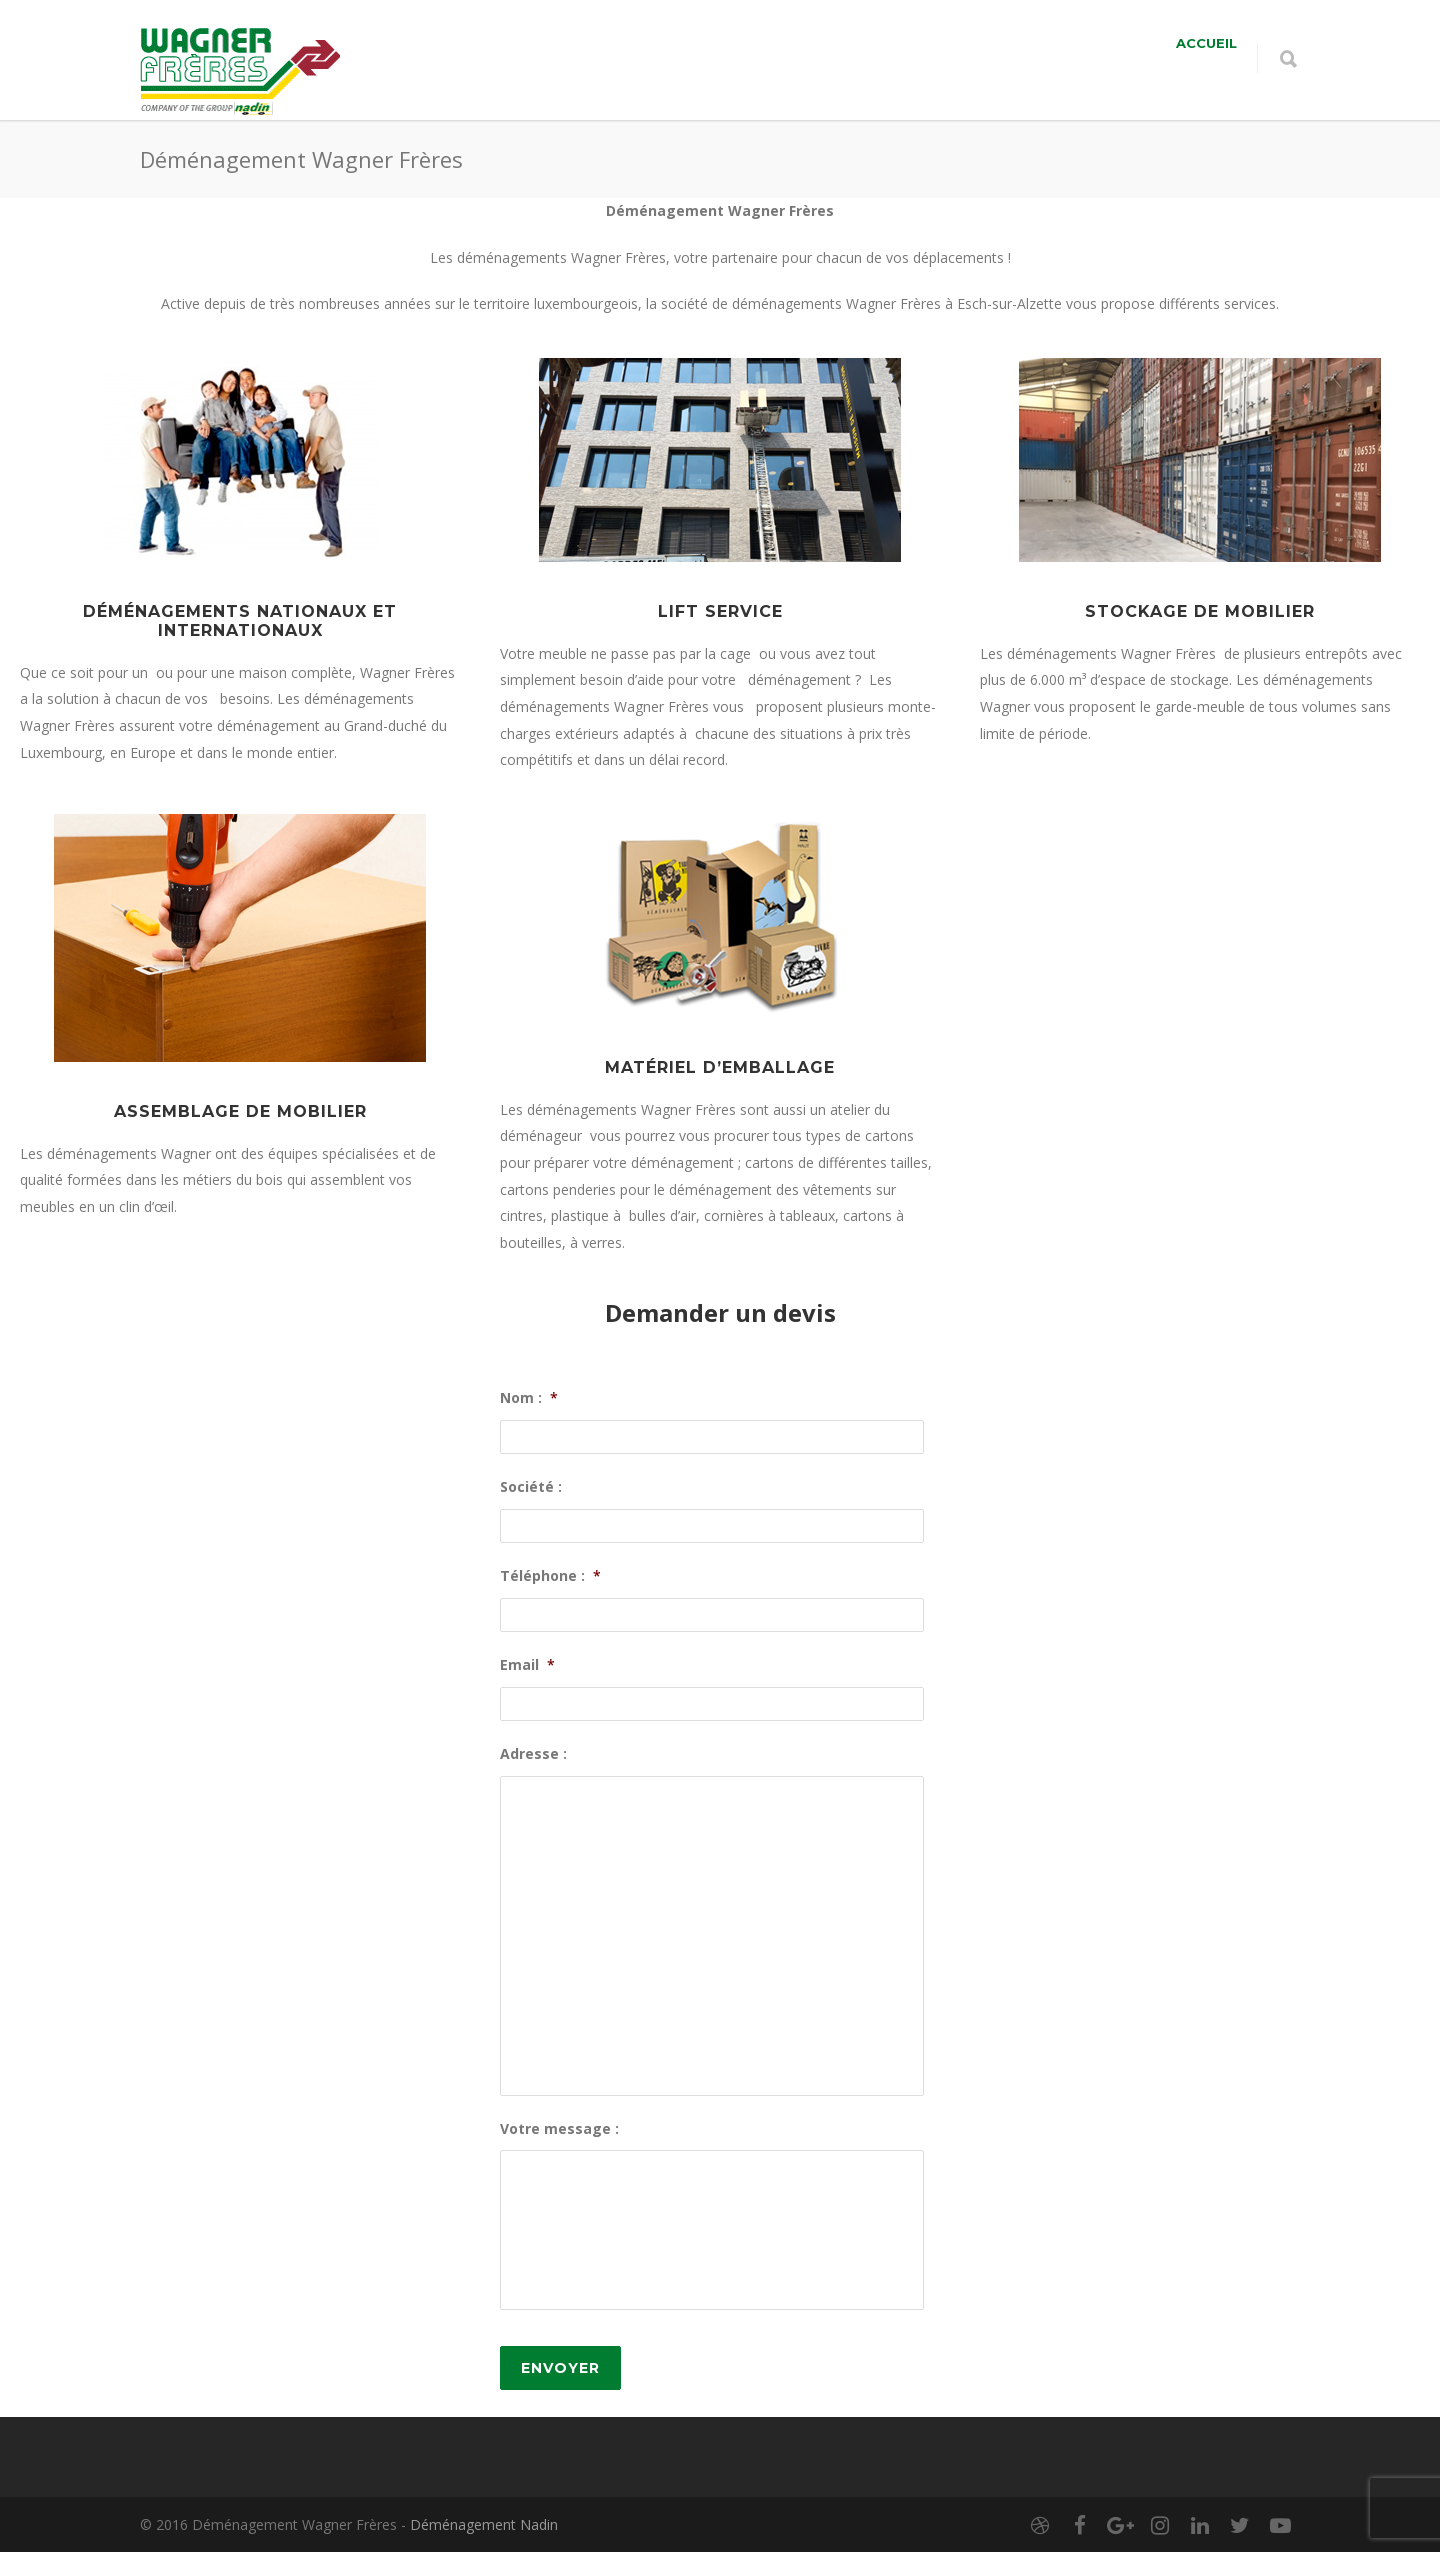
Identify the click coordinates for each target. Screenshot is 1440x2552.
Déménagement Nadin (484, 2524)
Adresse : (533, 1754)
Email (527, 1665)
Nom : (529, 1398)
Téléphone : (550, 1576)
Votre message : (559, 2129)
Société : (531, 1487)
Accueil (1206, 43)
